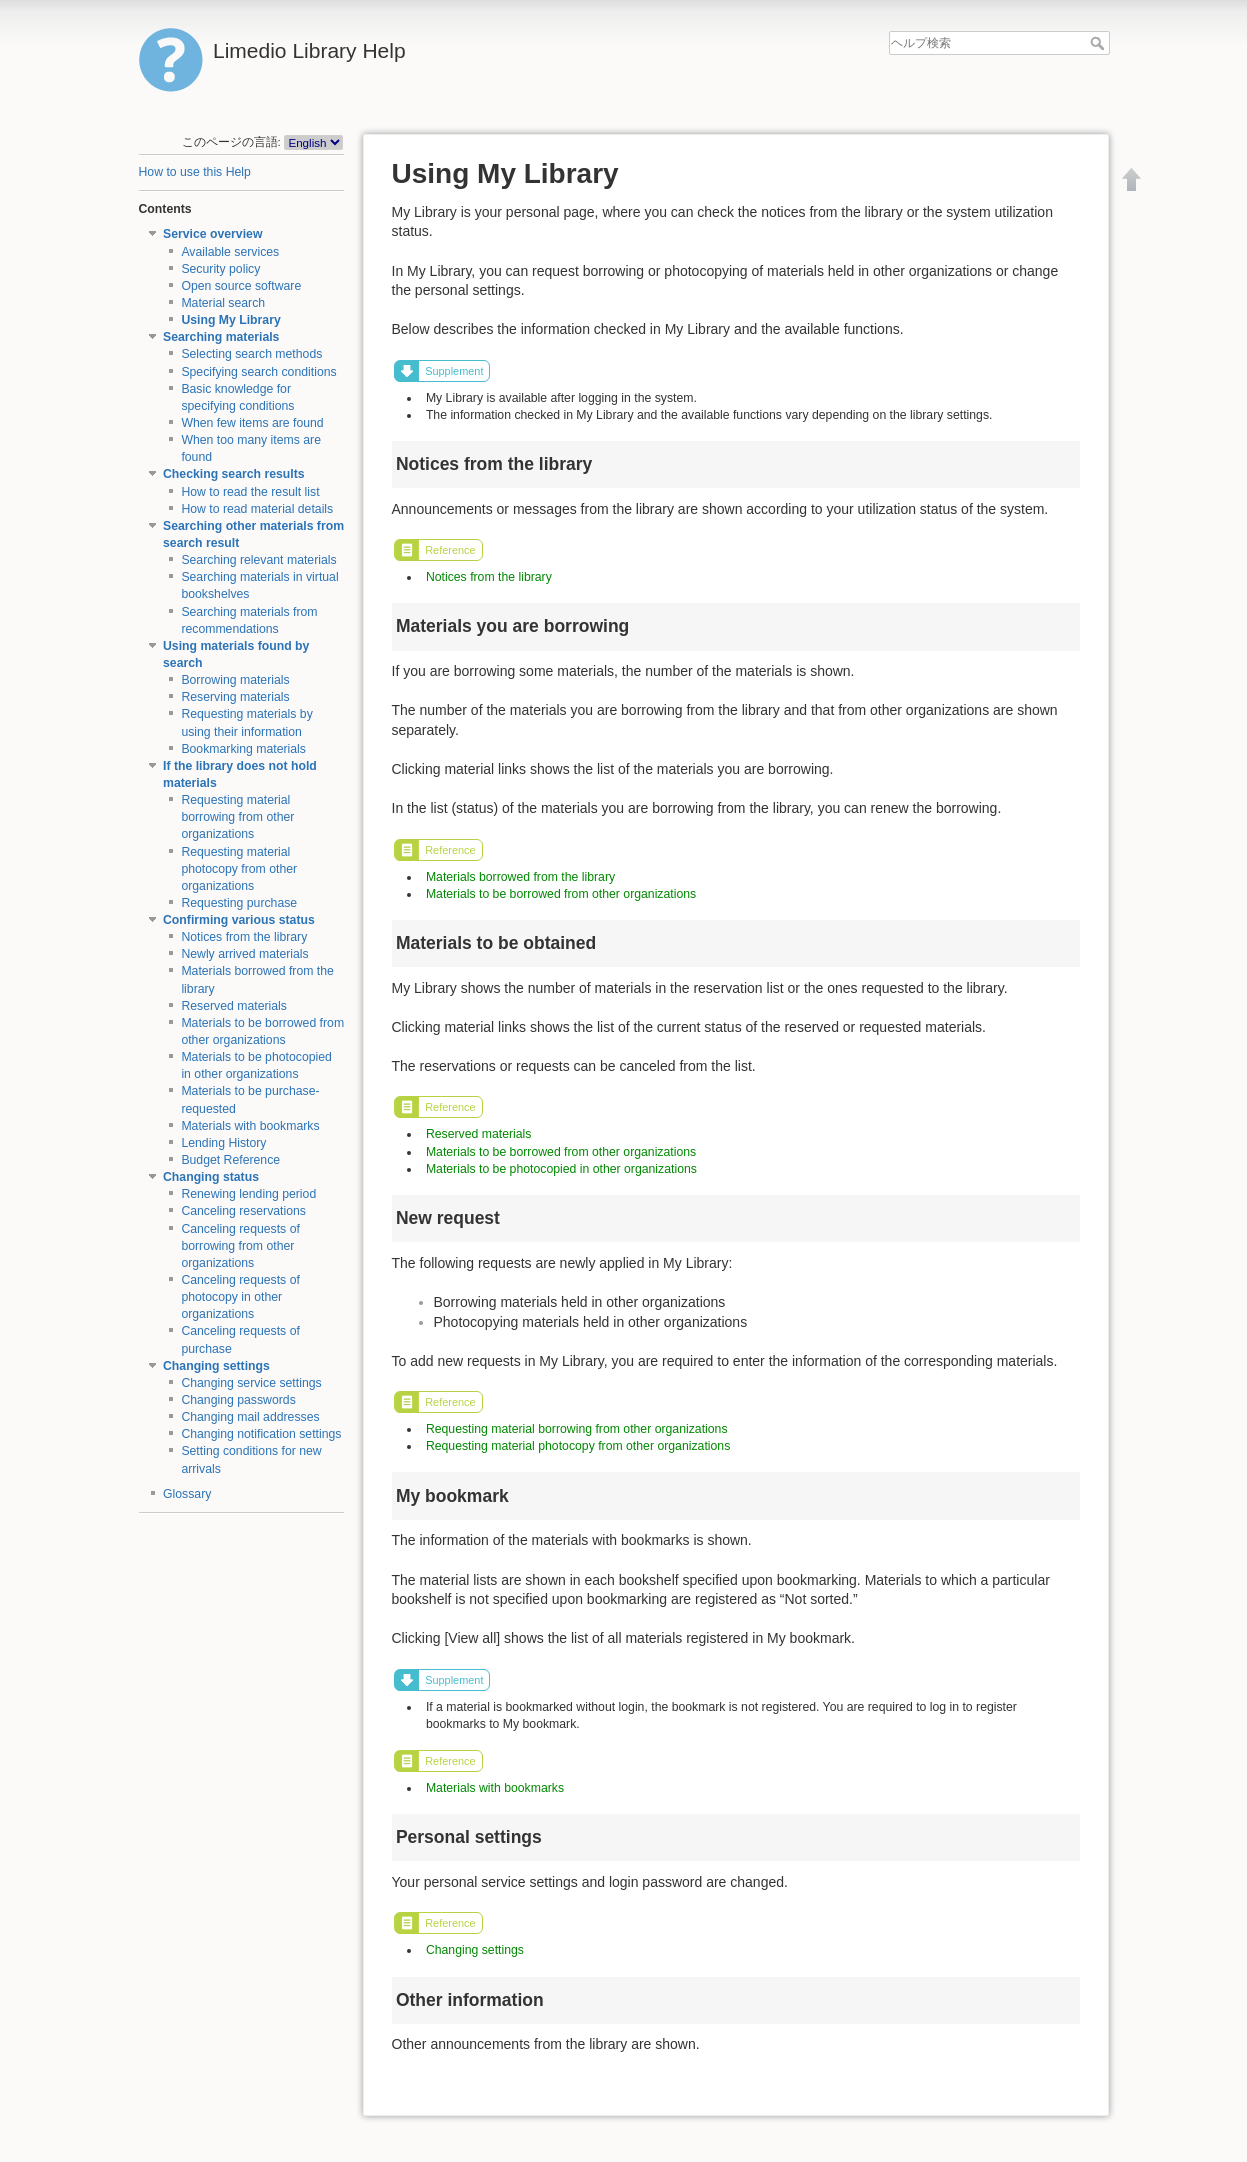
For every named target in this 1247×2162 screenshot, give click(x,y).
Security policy (220, 269)
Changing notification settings (261, 1434)
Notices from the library (244, 937)
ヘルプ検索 (1099, 43)
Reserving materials (235, 697)
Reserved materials (234, 1006)
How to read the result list (250, 492)
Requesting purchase (239, 903)
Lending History (223, 1143)
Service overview (212, 234)
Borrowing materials (235, 680)
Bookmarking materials (243, 749)
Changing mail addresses (250, 1417)
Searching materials (221, 337)
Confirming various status (239, 920)
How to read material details (257, 509)
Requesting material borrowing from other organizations (237, 817)
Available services (230, 252)
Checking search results (234, 474)
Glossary (187, 1494)
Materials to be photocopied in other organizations (561, 1169)
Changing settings (216, 1366)
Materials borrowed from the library (520, 877)
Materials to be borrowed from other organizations (561, 894)
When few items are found (252, 423)
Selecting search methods (251, 354)
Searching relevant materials (258, 560)
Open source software (241, 286)
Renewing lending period (248, 1194)
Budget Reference (230, 1160)
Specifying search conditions (258, 372)
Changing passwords (238, 1400)
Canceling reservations (243, 1211)
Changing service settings (251, 1383)
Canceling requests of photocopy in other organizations (240, 1297)
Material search (223, 303)
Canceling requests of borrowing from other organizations (240, 1246)
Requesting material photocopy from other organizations (239, 869)
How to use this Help (195, 172)
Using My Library (230, 320)
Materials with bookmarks (250, 1126)
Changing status (211, 1177)
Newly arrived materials (244, 954)
